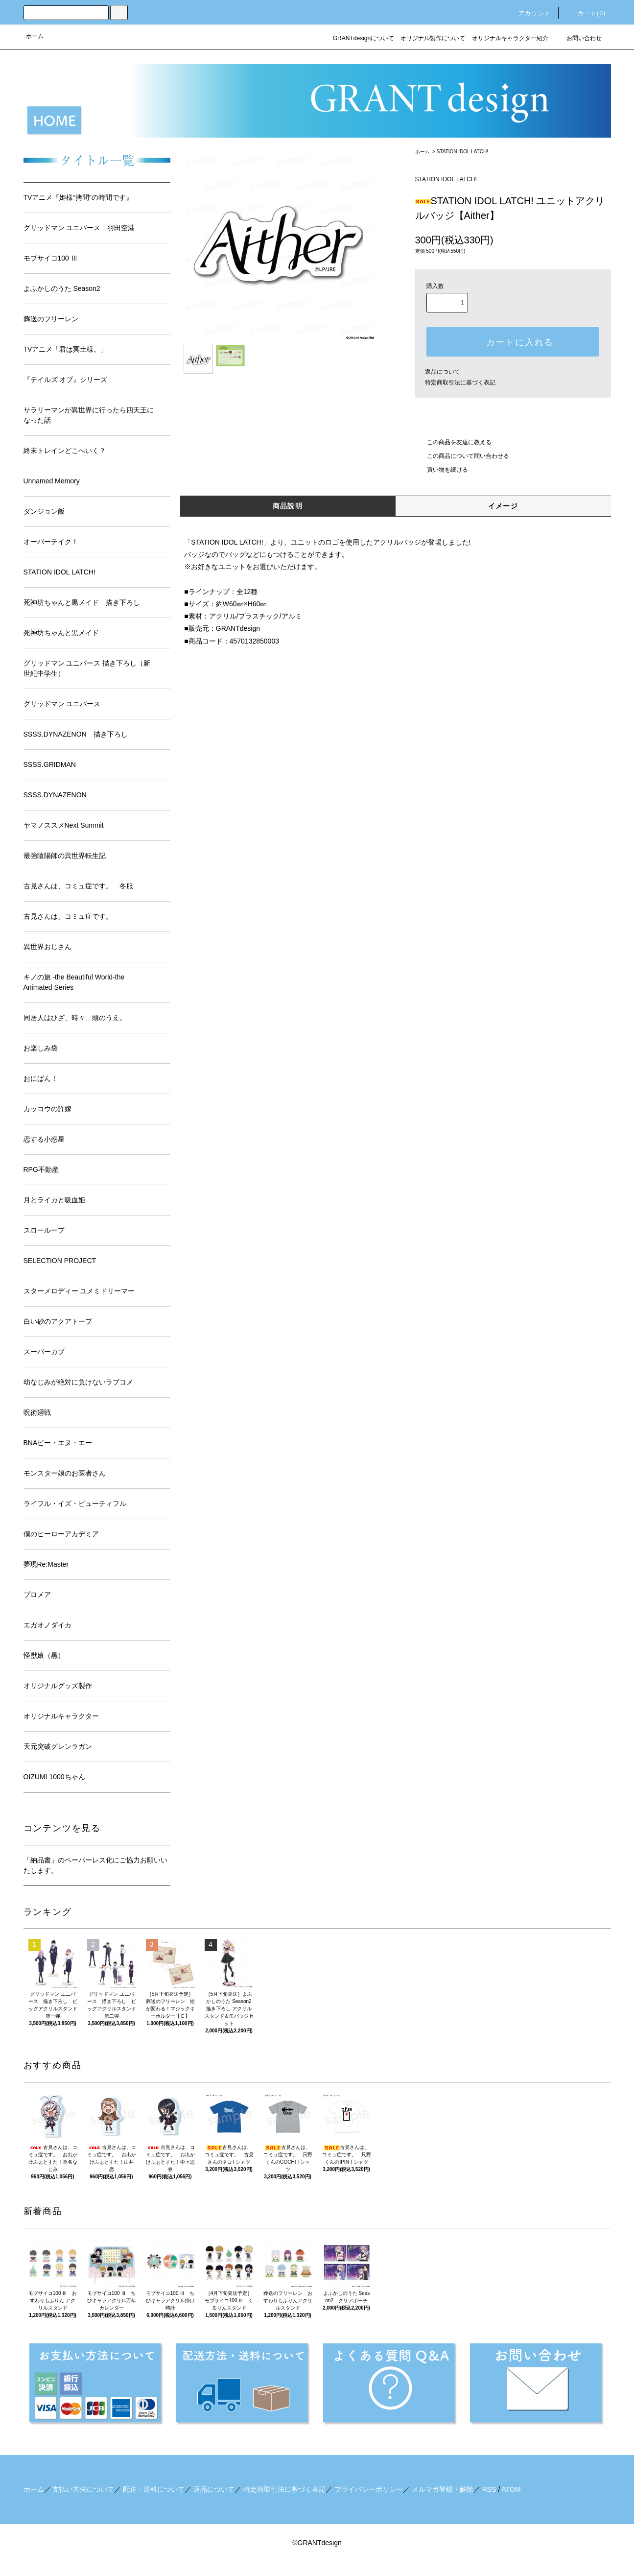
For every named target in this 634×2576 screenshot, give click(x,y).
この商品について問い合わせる (462, 456)
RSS (489, 2489)
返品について (442, 371)
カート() (586, 13)
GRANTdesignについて (363, 38)
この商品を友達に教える (453, 442)
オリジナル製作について (432, 38)
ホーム (35, 36)
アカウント (529, 13)
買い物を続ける (441, 469)
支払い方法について (83, 2489)
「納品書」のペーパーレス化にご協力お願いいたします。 (95, 1865)
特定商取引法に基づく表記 (460, 382)
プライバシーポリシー (368, 2489)
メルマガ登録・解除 (442, 2489)
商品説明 (288, 506)
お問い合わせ (578, 38)
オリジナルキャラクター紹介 (510, 38)
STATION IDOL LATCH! (462, 151)
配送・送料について (154, 2489)
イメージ (503, 506)
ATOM (510, 2489)
